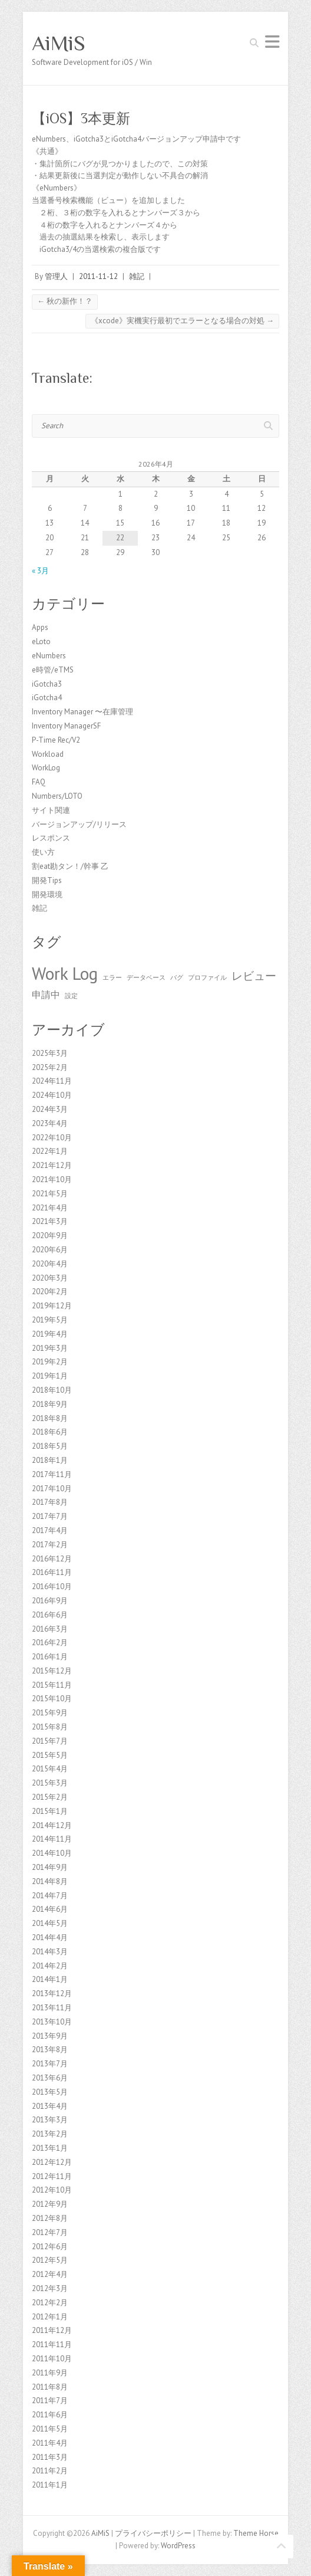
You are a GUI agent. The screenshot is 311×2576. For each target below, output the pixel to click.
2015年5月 (50, 1755)
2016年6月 (50, 1615)
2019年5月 (50, 1320)
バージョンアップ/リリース (79, 824)
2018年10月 (52, 1390)
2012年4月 (50, 2274)
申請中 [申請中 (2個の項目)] (46, 994)
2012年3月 (50, 2288)
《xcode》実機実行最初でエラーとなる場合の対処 (182, 321)
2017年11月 (52, 1474)
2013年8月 (50, 2050)
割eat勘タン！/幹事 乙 (70, 866)
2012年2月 (50, 2303)
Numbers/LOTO (57, 796)
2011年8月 (50, 2387)
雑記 (136, 276)
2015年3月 (50, 1783)
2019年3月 (50, 1348)
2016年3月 (50, 1629)
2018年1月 (50, 1460)
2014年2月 (50, 1966)
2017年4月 (50, 1530)
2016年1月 (50, 1657)
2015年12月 (52, 1671)
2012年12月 (52, 2162)
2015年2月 (50, 1797)
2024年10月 (52, 1095)
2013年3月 (50, 2120)
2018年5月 (50, 1446)
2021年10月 (52, 1179)
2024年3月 (50, 1109)
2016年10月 (52, 1586)
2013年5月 (50, 2092)
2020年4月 (50, 1264)
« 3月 (40, 571)
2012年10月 (52, 2190)
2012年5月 (50, 2260)
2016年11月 (52, 1572)
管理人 (56, 276)
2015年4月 (50, 1769)
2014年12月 (52, 1825)
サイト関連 (51, 810)
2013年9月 (50, 2036)
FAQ (38, 782)
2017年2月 (50, 1545)
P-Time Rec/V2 (56, 740)
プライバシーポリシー (153, 2533)
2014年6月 (50, 1909)
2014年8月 (50, 1881)
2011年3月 (50, 2457)
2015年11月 (52, 1685)
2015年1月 (50, 1811)
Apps (40, 627)
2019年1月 (50, 1376)
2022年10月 (52, 1138)
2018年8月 (50, 1418)
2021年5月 (50, 1194)
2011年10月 (52, 2359)
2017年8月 (50, 1502)
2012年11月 (52, 2176)
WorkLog (46, 768)
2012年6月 (50, 2247)
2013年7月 (50, 2064)
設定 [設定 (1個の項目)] (71, 996)
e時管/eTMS (53, 670)
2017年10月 (52, 1489)
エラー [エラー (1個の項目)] (112, 977)
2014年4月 (50, 1937)
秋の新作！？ (64, 301)
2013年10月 (52, 2022)
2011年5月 (50, 2429)
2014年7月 (50, 1896)
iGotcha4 (47, 698)
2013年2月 (50, 2134)
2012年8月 (50, 2218)
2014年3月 (50, 1952)
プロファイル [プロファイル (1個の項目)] (207, 977)
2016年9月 (50, 1601)
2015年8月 (50, 1727)
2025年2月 (50, 1067)
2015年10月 (52, 1699)
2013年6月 (50, 2078)
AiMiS (58, 43)
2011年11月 (52, 2344)
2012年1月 (50, 2317)
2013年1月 (50, 2148)
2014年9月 (50, 1867)
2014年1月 (50, 1979)
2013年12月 (52, 1993)
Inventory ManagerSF (66, 726)
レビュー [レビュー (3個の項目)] (253, 975)
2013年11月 (52, 2008)
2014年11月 (52, 1839)
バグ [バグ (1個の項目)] (176, 977)
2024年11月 (52, 1081)
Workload (48, 754)
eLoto (41, 641)
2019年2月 (50, 1362)
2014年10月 (52, 1853)
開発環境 (47, 895)
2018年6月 (50, 1432)
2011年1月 (50, 2485)
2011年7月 (50, 2400)
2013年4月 (50, 2106)
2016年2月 (50, 1643)
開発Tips (47, 880)
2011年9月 (50, 2373)
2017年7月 (50, 1516)
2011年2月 (50, 2471)
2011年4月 (50, 2443)
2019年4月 (50, 1334)
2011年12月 (52, 2330)
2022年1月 (50, 1151)
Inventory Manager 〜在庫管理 (82, 712)
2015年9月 (50, 1713)
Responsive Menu (272, 41)
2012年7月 (50, 2232)
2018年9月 (50, 1404)
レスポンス (51, 838)
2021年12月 (52, 1165)
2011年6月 (50, 2415)
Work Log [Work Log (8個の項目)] (65, 973)
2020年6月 (50, 1250)
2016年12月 (52, 1559)
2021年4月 (50, 1208)
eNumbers (49, 656)
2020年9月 (50, 1235)
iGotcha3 (47, 684)
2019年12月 (52, 1306)
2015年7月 (50, 1741)
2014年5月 (50, 1923)
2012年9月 (50, 2204)
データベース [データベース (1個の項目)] (146, 977)
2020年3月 (50, 1278)
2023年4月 (50, 1123)
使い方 (43, 852)
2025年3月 (50, 1053)
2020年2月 (50, 1292)
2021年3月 (50, 1221)
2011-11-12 (98, 276)
